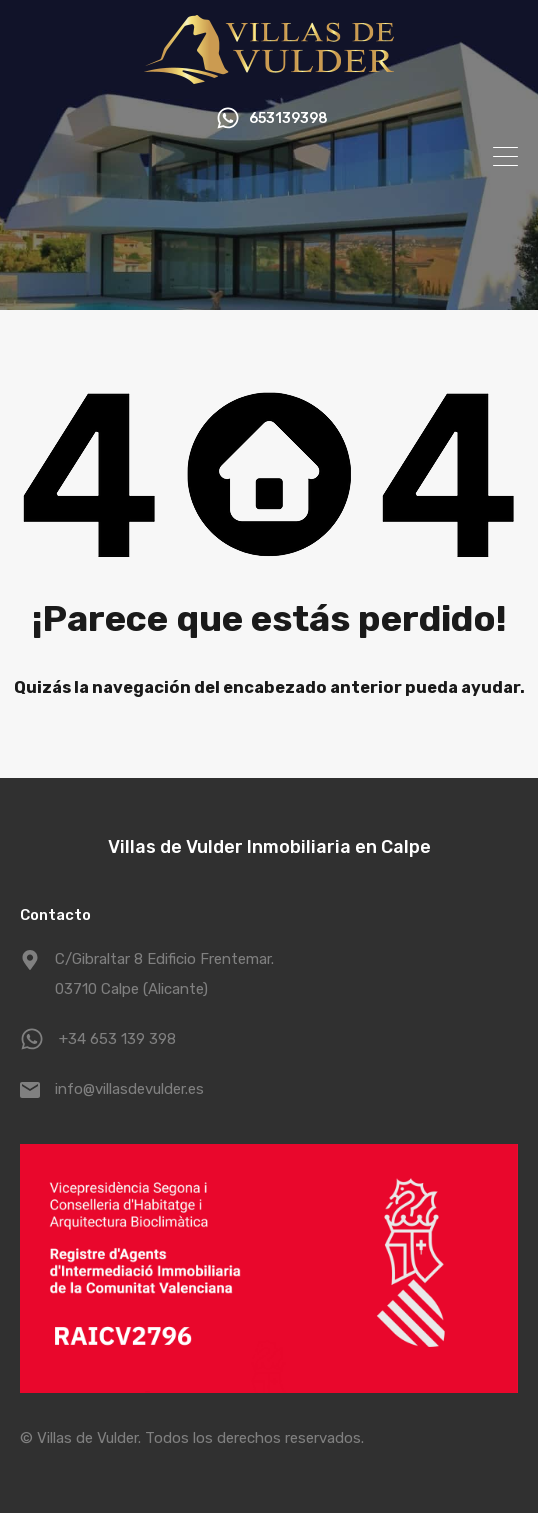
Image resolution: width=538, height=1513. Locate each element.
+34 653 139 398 (117, 1039)
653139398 (288, 119)
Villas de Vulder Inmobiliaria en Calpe (269, 847)
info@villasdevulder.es (129, 1089)
